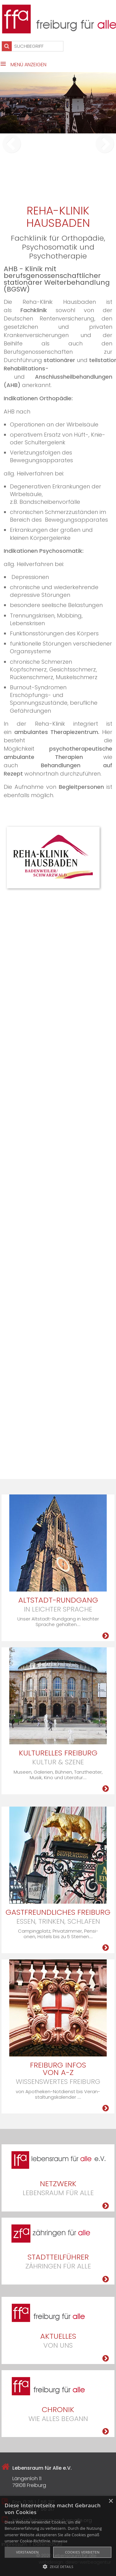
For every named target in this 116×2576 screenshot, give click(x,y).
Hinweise (59, 2541)
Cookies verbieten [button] (82, 2552)
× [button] (110, 2501)
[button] (58, 2566)
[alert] (58, 2536)
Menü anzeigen (28, 64)
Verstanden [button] (27, 2552)
